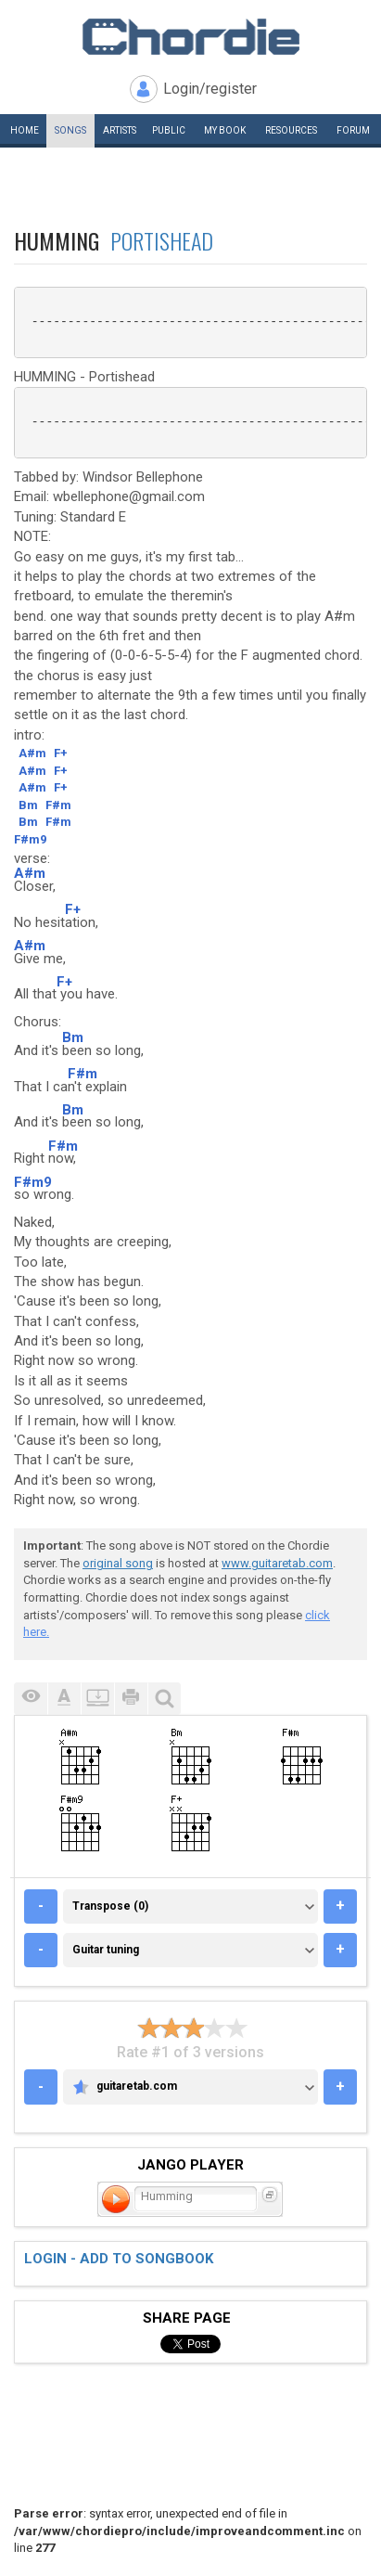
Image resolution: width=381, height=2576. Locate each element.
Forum (353, 130)
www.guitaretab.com (277, 1563)
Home (24, 130)
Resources (291, 130)
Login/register (210, 88)
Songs (70, 130)
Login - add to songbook (118, 2258)
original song (118, 1563)
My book (225, 130)
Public (168, 130)
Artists (119, 130)
